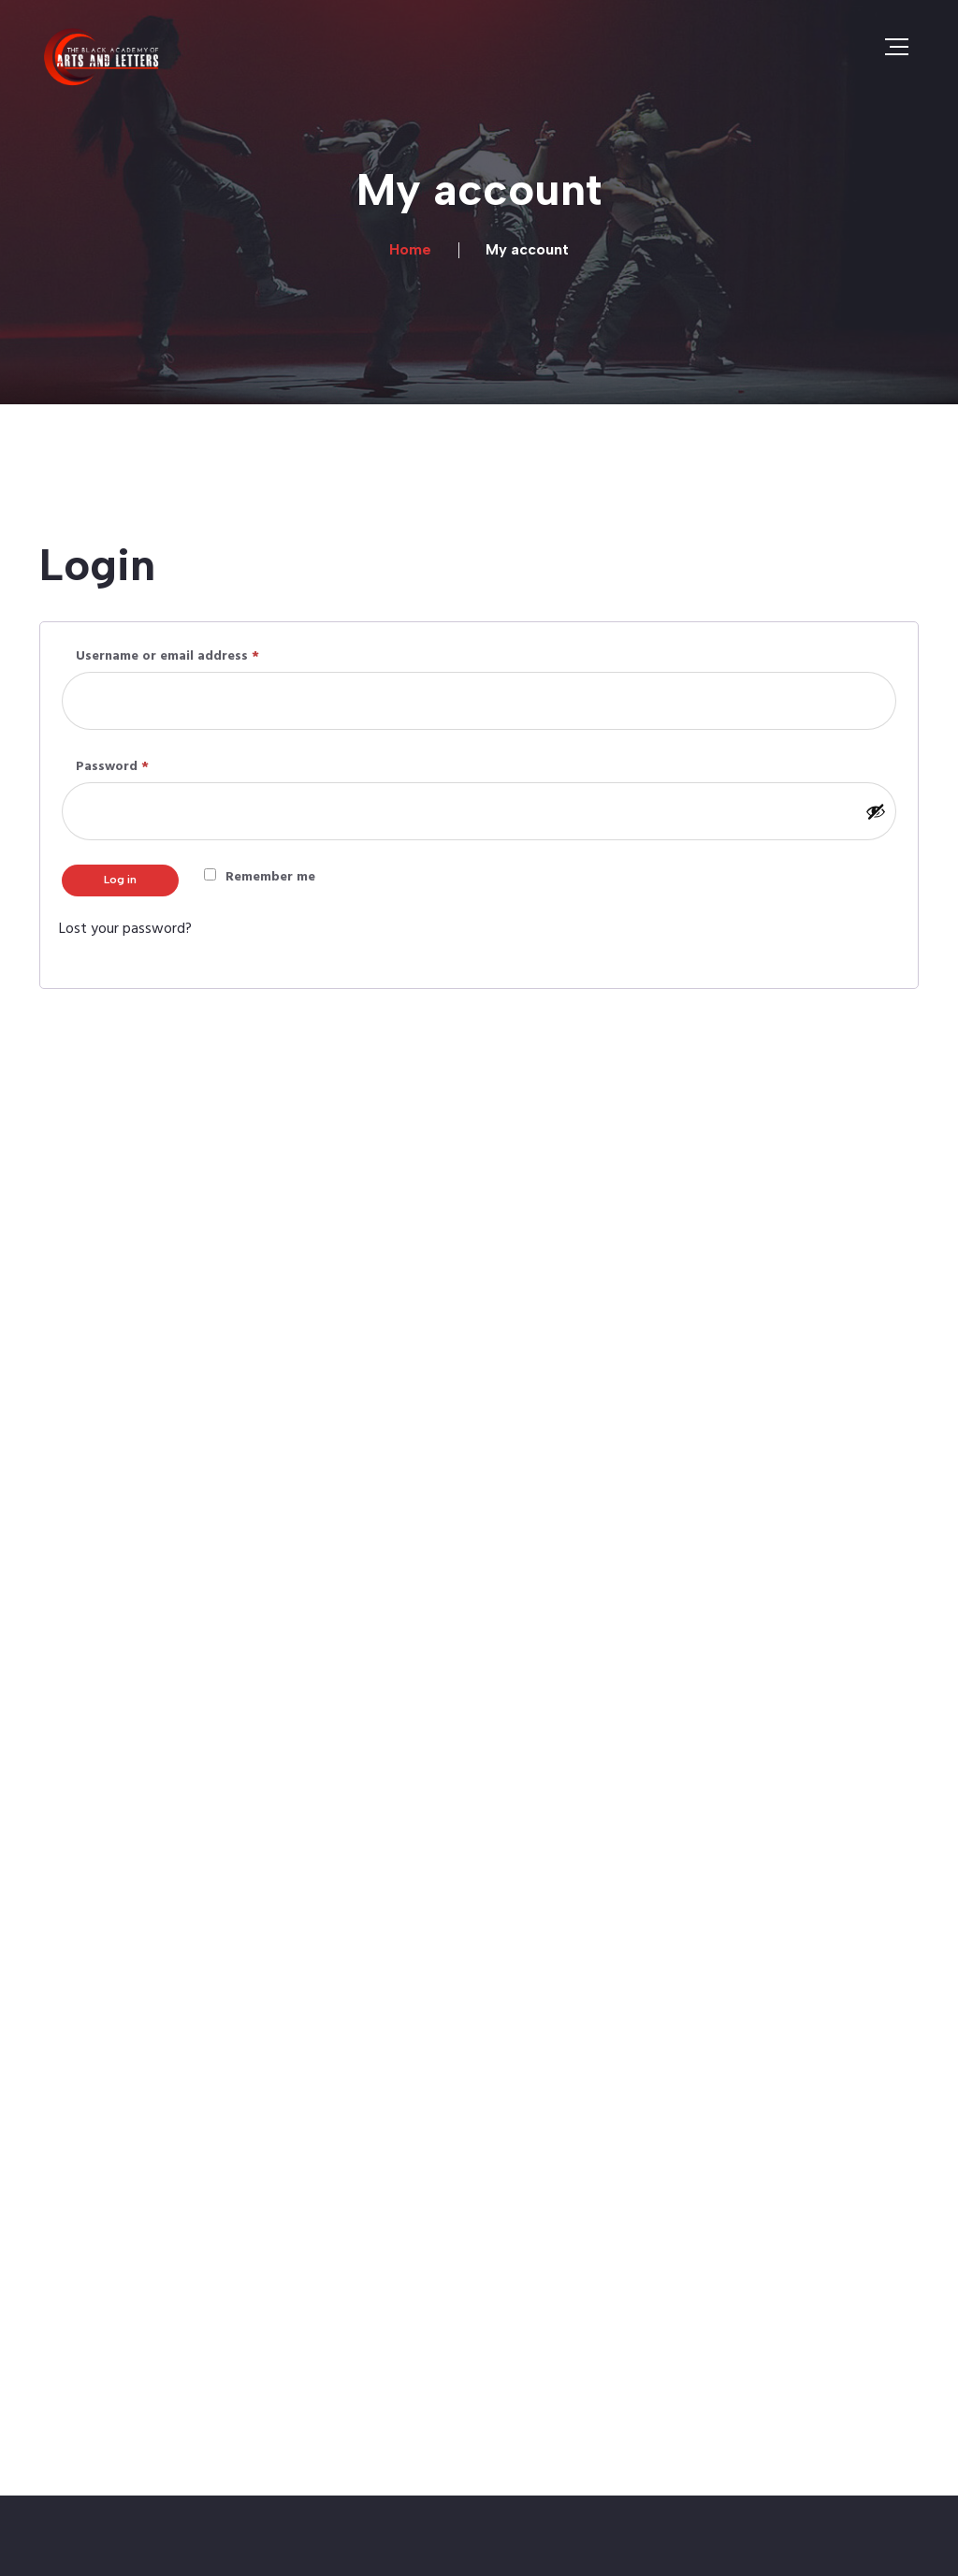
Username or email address (196, 655)
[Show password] (875, 811)
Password (141, 766)
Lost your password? (125, 929)
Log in (120, 879)
